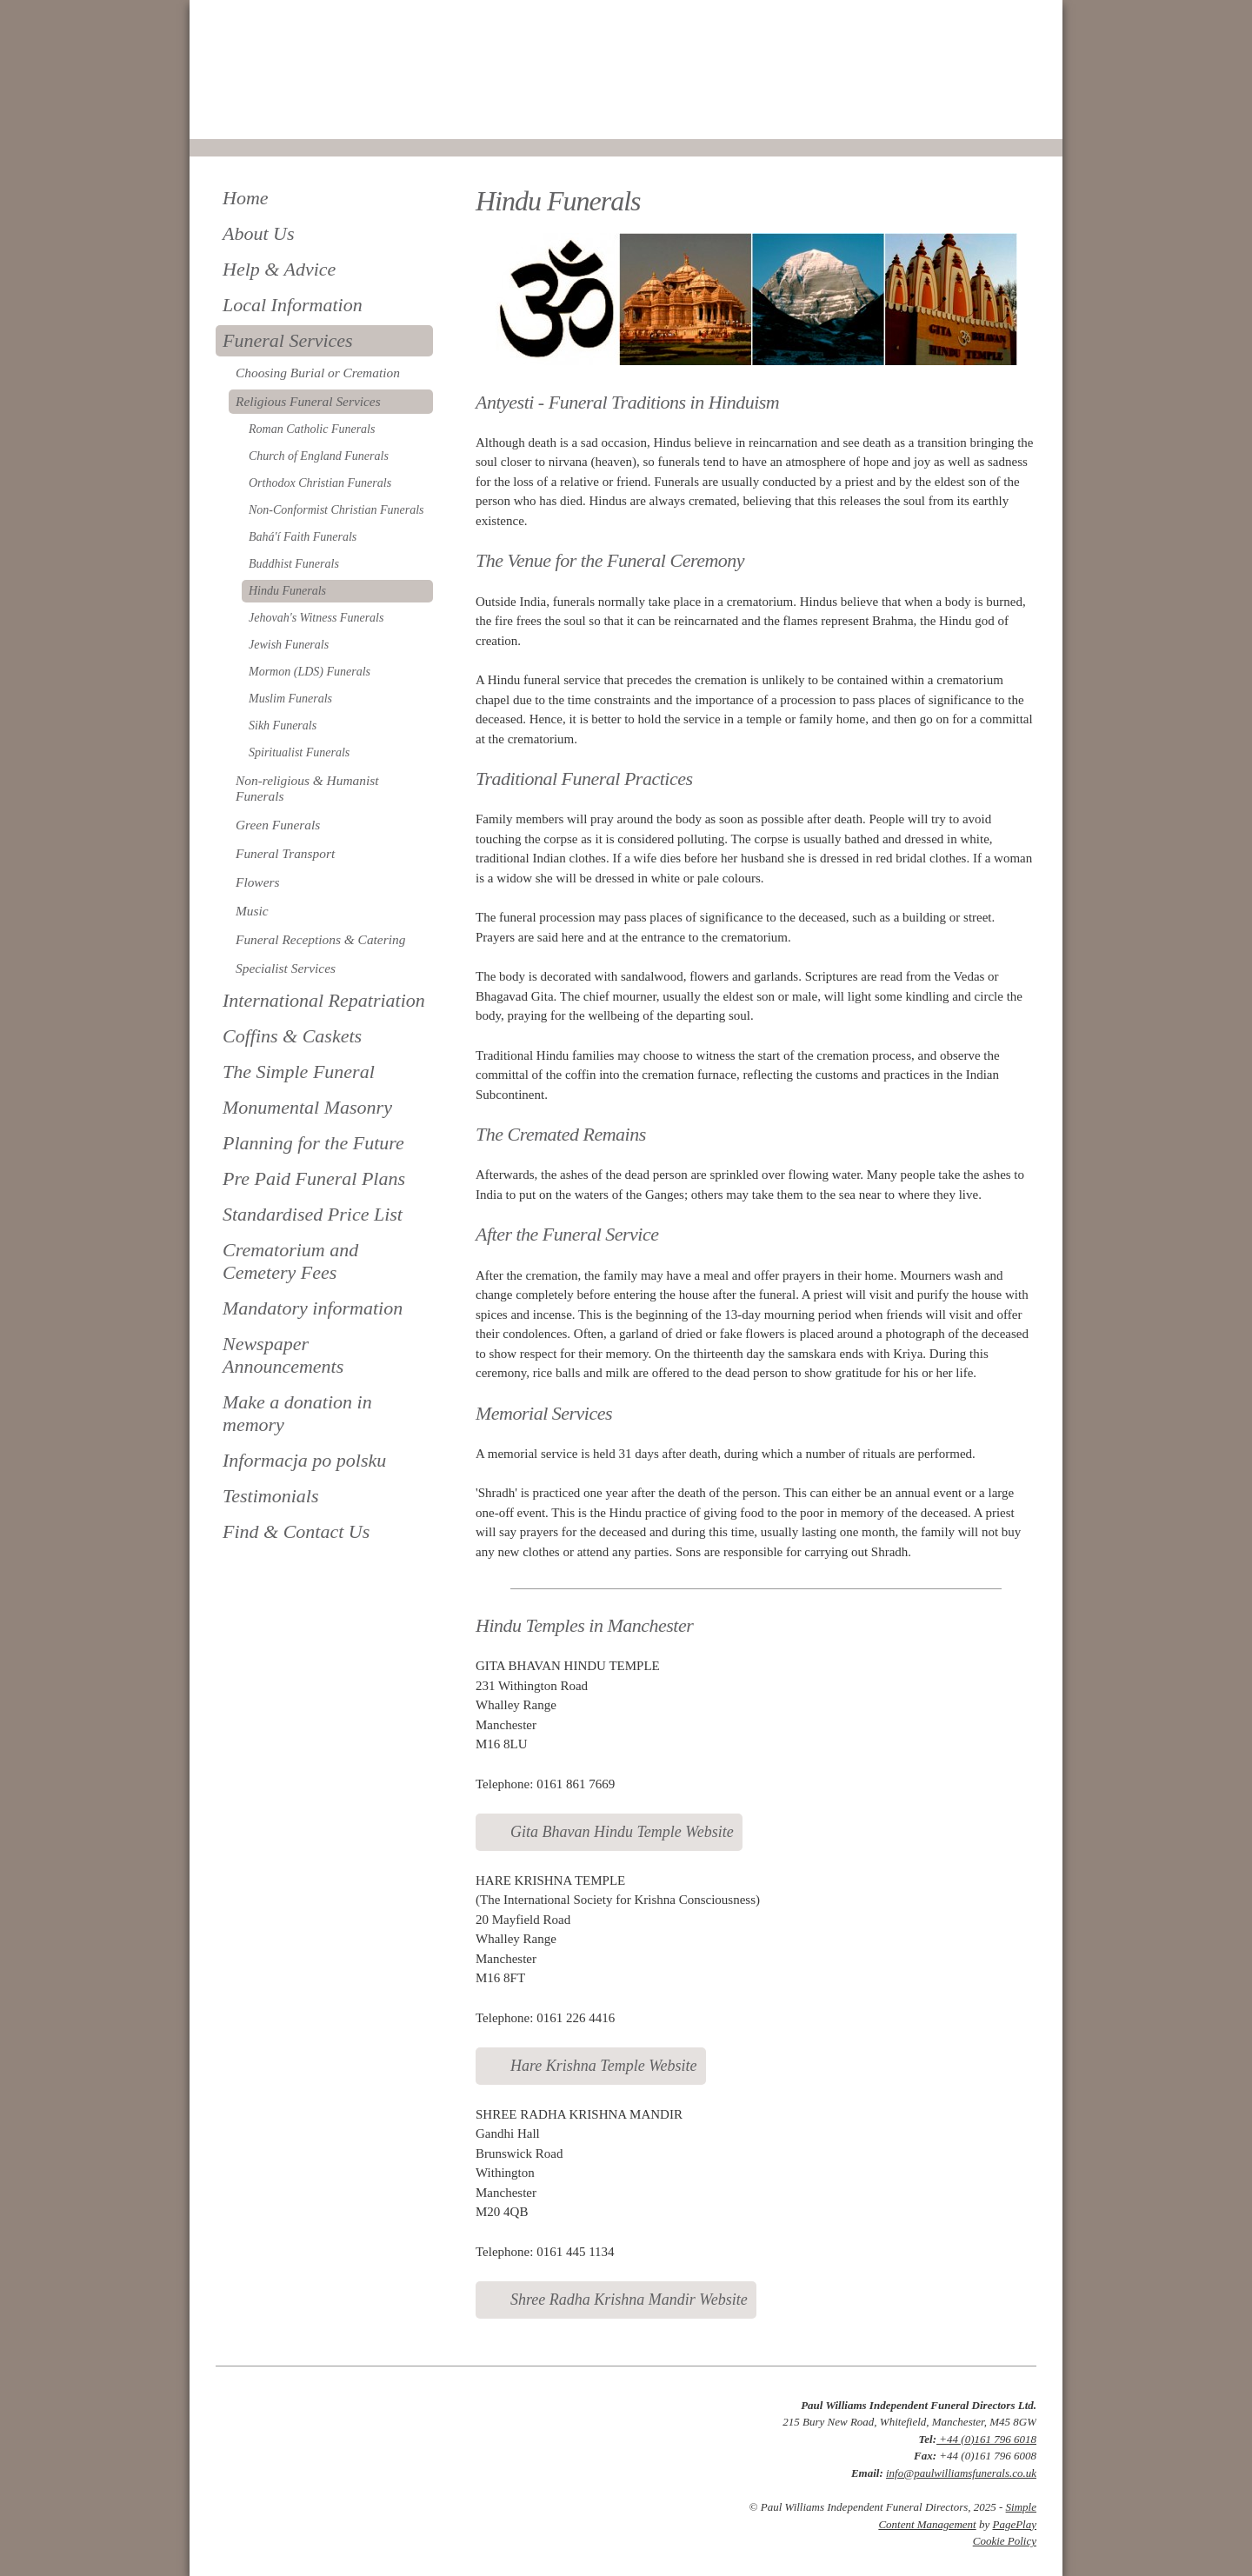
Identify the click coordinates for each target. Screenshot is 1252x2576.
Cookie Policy (1004, 2540)
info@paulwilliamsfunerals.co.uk (961, 2472)
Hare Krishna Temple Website (603, 2065)
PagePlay (1014, 2524)
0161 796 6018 (274, 115)
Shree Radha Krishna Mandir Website (629, 2299)
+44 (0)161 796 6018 (986, 2439)
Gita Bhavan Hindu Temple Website (622, 1831)
